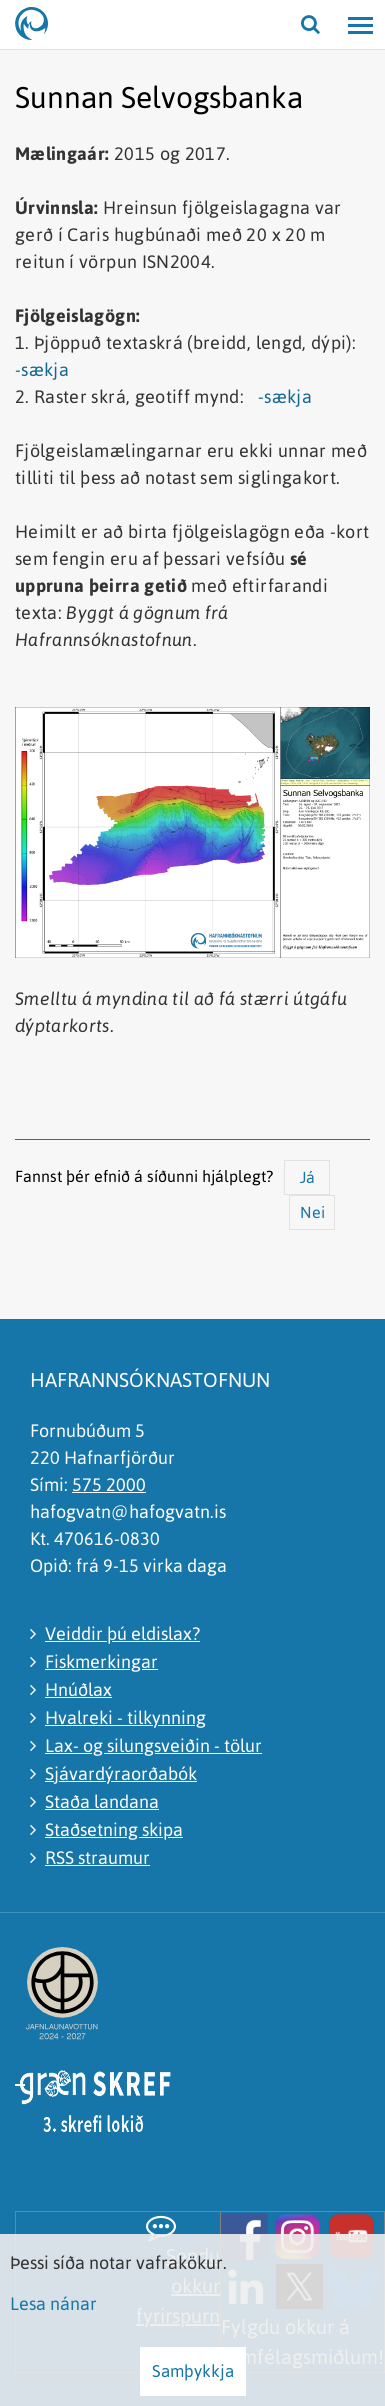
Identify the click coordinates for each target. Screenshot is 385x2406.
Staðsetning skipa (114, 1829)
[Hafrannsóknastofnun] (40, 25)
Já (307, 1177)
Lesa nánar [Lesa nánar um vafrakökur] (53, 2303)
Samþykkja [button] (193, 2371)
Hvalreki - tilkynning (125, 1717)
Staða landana (102, 1801)
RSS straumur (97, 1857)
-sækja (42, 369)
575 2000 (109, 1484)
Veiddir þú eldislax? (122, 1633)
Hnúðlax (78, 1689)
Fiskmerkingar (101, 1661)
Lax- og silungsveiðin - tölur (153, 1745)
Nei (312, 1212)
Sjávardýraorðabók (121, 1773)
